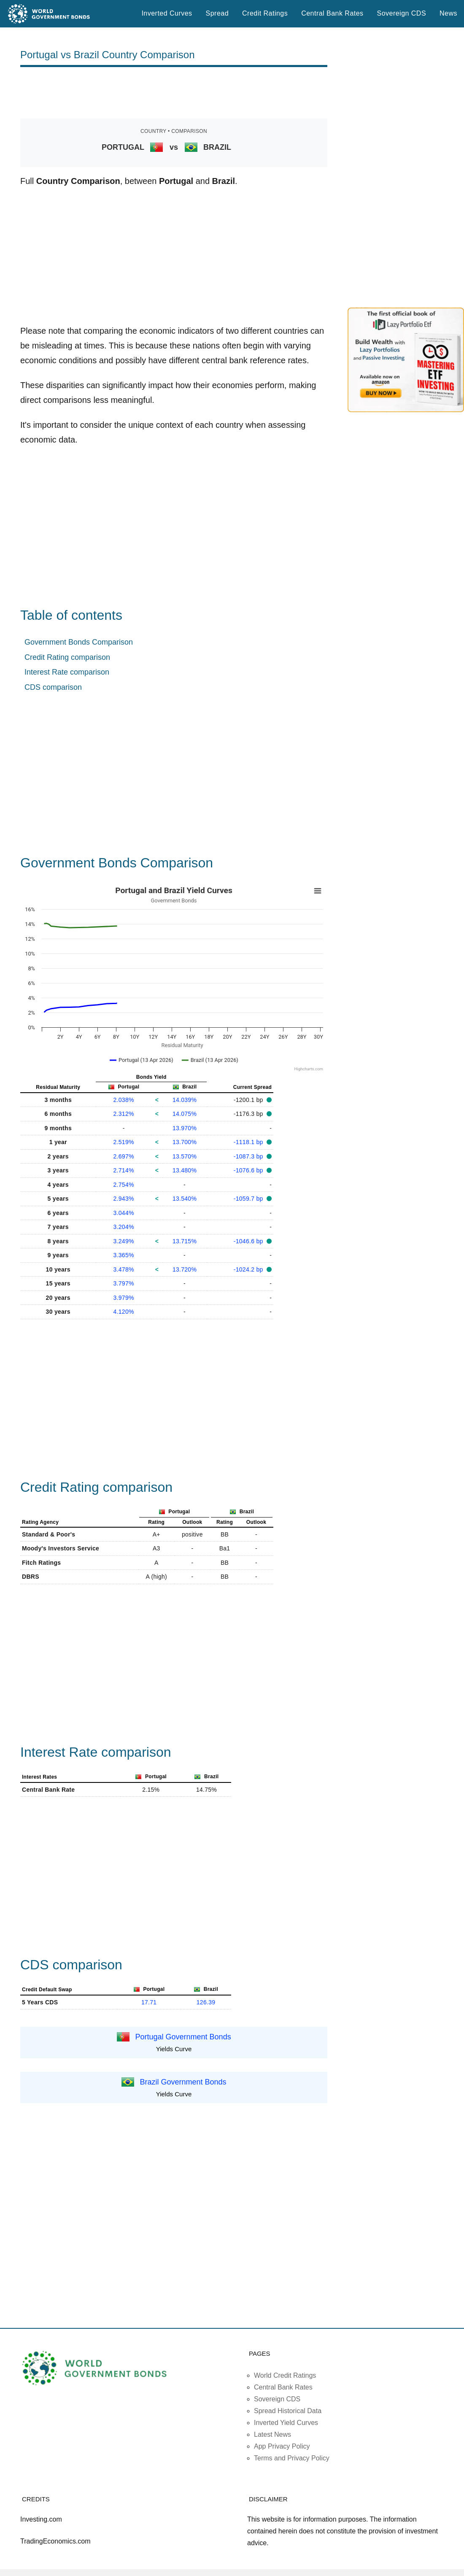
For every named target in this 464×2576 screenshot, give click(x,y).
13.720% (185, 1269)
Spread (217, 13)
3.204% (123, 1226)
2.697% (123, 1156)
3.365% (123, 1255)
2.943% (123, 1198)
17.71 (148, 2002)
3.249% (123, 1241)
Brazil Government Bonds (183, 2081)
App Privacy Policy (282, 2446)
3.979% (123, 1297)
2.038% (123, 1099)
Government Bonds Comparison (78, 642)
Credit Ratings (265, 13)
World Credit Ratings (285, 2375)
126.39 (206, 2002)
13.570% (185, 1156)
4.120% (123, 1311)
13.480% (185, 1170)
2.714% (123, 1170)
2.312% (123, 1113)
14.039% (185, 1099)
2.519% (123, 1142)
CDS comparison (53, 687)
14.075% (185, 1113)
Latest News (272, 2434)
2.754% (123, 1184)
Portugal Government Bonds (183, 2037)
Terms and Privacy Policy (291, 2458)
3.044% (123, 1213)
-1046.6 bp (249, 1241)
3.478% (123, 1269)
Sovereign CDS (401, 13)
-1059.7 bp (249, 1198)
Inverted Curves (166, 13)
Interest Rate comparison (66, 672)
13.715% (185, 1241)
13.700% (185, 1142)
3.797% (123, 1283)
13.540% (185, 1198)
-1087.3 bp (249, 1156)
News (448, 13)
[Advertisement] (173, 93)
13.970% (185, 1128)
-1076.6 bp (249, 1170)
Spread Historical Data (287, 2410)
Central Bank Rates (332, 13)
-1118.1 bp (249, 1142)
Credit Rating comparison (67, 657)
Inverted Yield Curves (286, 2422)
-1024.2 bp (249, 1269)
